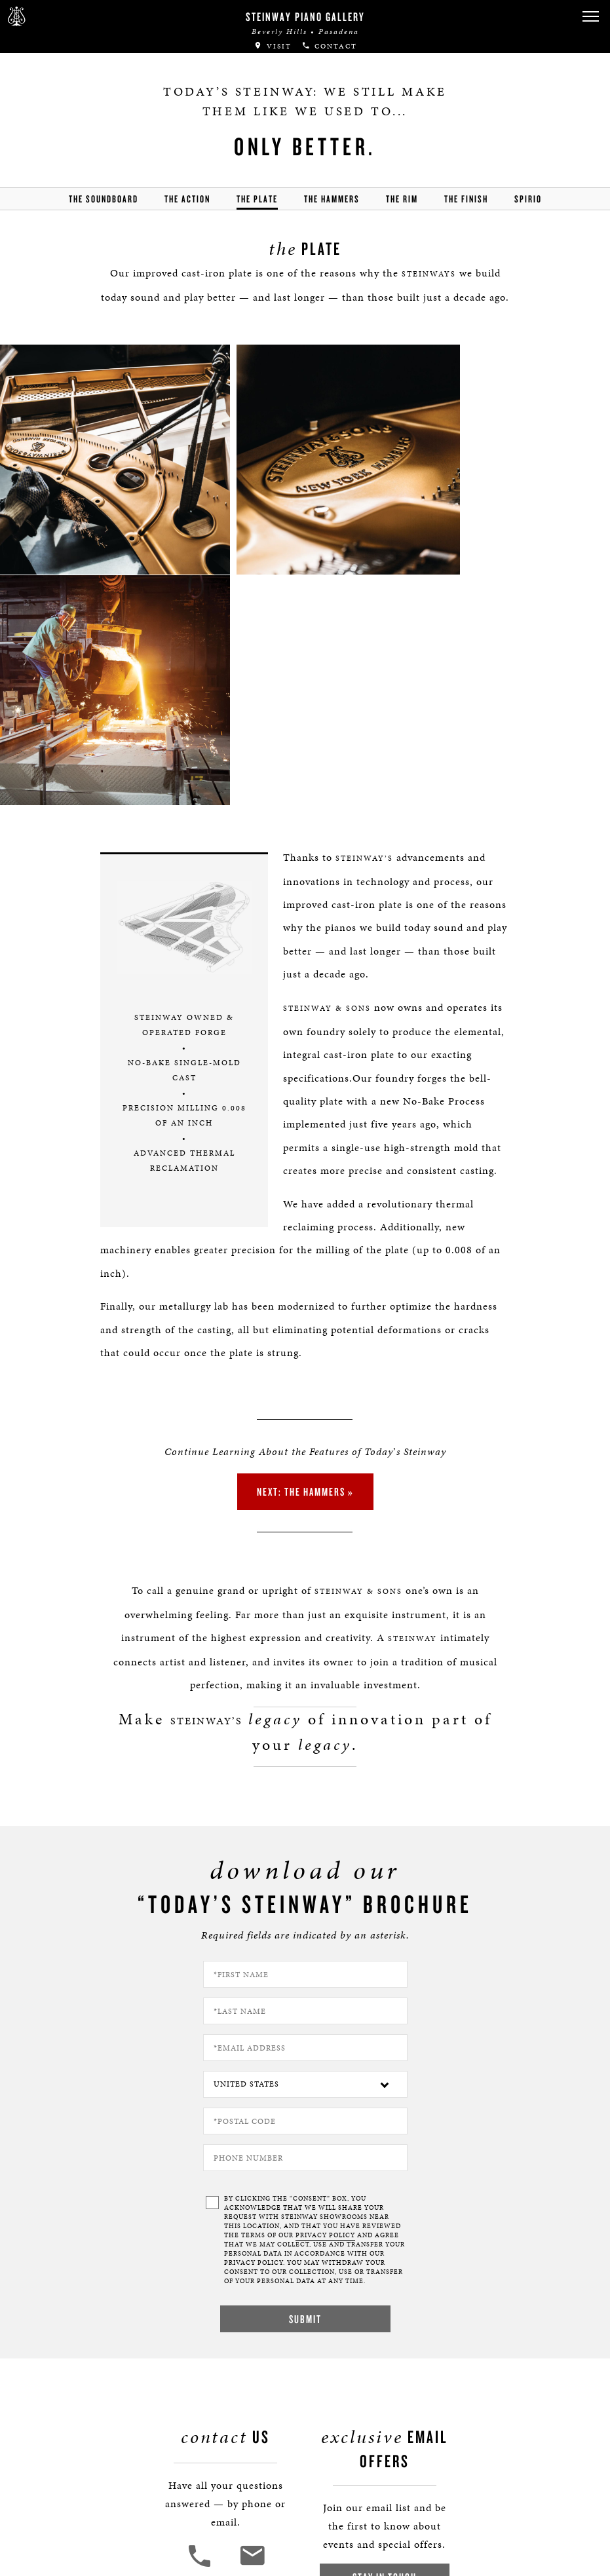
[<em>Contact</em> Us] (254, 2317)
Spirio (528, 199)
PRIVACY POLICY (325, 1987)
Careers (49, 2417)
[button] (590, 17)
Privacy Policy (63, 2455)
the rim (402, 199)
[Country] (305, 1836)
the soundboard (103, 199)
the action (187, 199)
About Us (52, 2398)
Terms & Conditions (76, 2474)
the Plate (257, 199)
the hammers (332, 199)
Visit (273, 46)
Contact (329, 46)
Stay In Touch (382, 2329)
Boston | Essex (63, 2436)
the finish (466, 199)
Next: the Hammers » (305, 1242)
